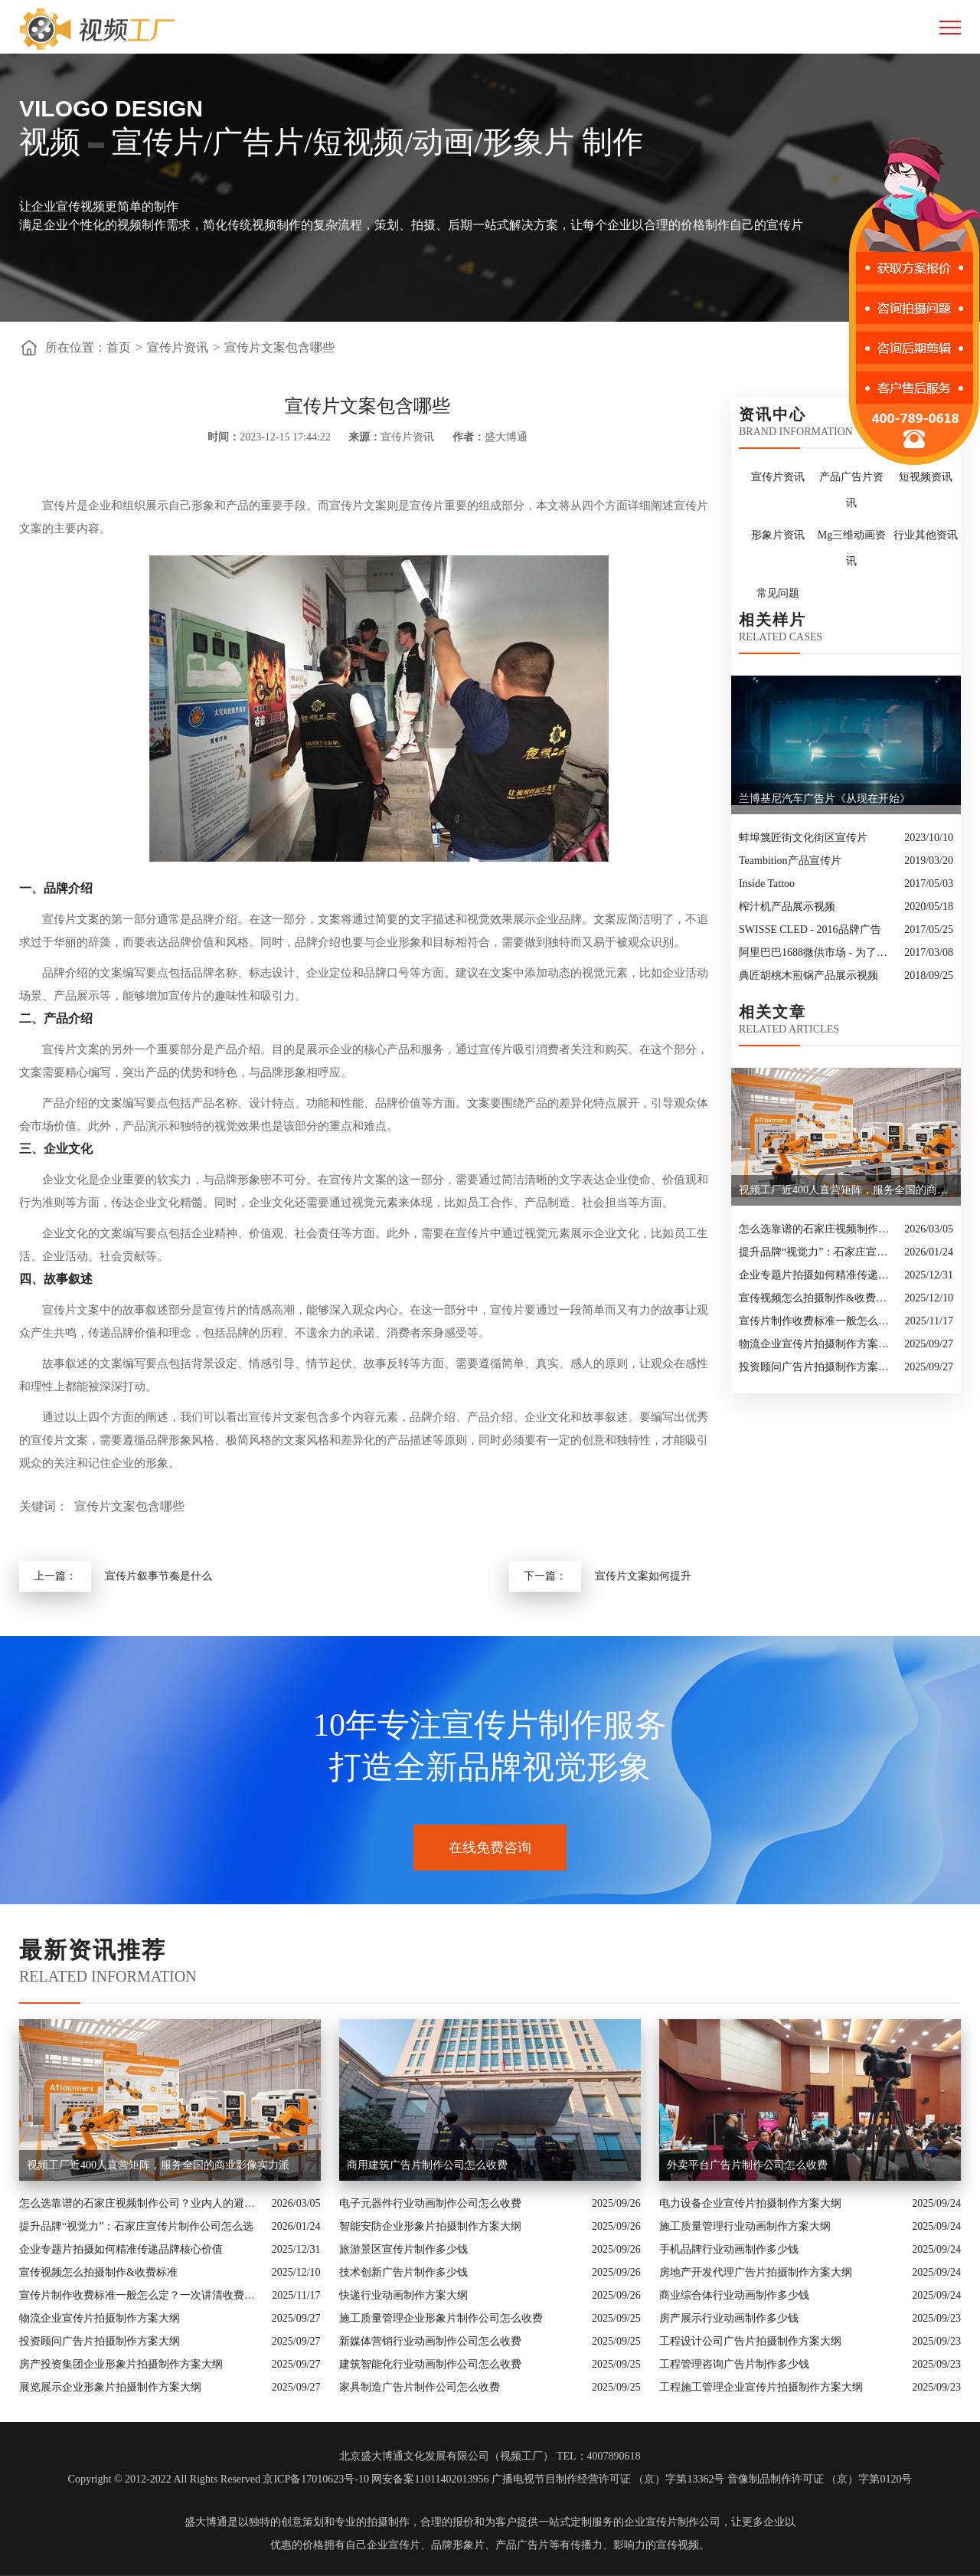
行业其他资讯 (925, 535)
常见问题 (777, 593)
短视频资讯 (925, 477)
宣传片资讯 (177, 347)
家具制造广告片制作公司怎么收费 (419, 2387)
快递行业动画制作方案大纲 (403, 2295)
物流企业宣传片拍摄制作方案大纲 (818, 1344)
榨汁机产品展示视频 (787, 906)
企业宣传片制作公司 (672, 2522)
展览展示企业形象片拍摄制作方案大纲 (110, 2387)
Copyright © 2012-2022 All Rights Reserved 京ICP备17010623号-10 (218, 2479)
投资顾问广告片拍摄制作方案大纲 (818, 1367)
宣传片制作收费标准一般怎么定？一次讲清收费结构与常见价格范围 (818, 1321)
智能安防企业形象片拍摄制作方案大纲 (430, 2226)
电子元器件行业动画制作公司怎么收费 (430, 2203)
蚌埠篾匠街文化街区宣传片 (803, 837)
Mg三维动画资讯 (852, 548)
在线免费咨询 (490, 1847)
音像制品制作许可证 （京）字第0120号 (820, 2479)
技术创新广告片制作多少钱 (403, 2272)
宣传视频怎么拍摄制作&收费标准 (818, 1298)
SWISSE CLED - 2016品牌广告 (810, 929)
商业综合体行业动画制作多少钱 (734, 2295)
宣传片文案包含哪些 (279, 347)
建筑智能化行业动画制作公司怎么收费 (430, 2364)
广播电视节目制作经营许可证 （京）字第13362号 (608, 2479)
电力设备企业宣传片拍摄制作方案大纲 (750, 2203)
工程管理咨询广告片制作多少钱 (734, 2364)
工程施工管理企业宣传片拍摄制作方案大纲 (761, 2387)
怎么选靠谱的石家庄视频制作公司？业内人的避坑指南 (818, 1229)
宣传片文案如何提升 (643, 1576)
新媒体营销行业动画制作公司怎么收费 (430, 2341)
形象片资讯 (778, 535)
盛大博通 (206, 2522)
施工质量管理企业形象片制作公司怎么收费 (441, 2318)
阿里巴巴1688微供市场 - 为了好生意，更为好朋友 (818, 952)
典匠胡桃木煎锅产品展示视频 (808, 975)
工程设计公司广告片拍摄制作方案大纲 (750, 2341)
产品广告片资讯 (851, 490)
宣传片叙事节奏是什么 (158, 1576)
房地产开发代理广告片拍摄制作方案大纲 (755, 2272)
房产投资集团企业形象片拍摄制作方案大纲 (121, 2364)
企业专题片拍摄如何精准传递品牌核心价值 (818, 1275)
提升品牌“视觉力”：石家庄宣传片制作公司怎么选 (818, 1252)
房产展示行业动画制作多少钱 (729, 2318)
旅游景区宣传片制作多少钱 (403, 2249)
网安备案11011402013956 (429, 2479)
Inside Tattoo (767, 883)
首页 (118, 347)
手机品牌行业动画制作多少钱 (729, 2249)
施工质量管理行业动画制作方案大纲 (745, 2226)
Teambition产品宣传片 (790, 860)
